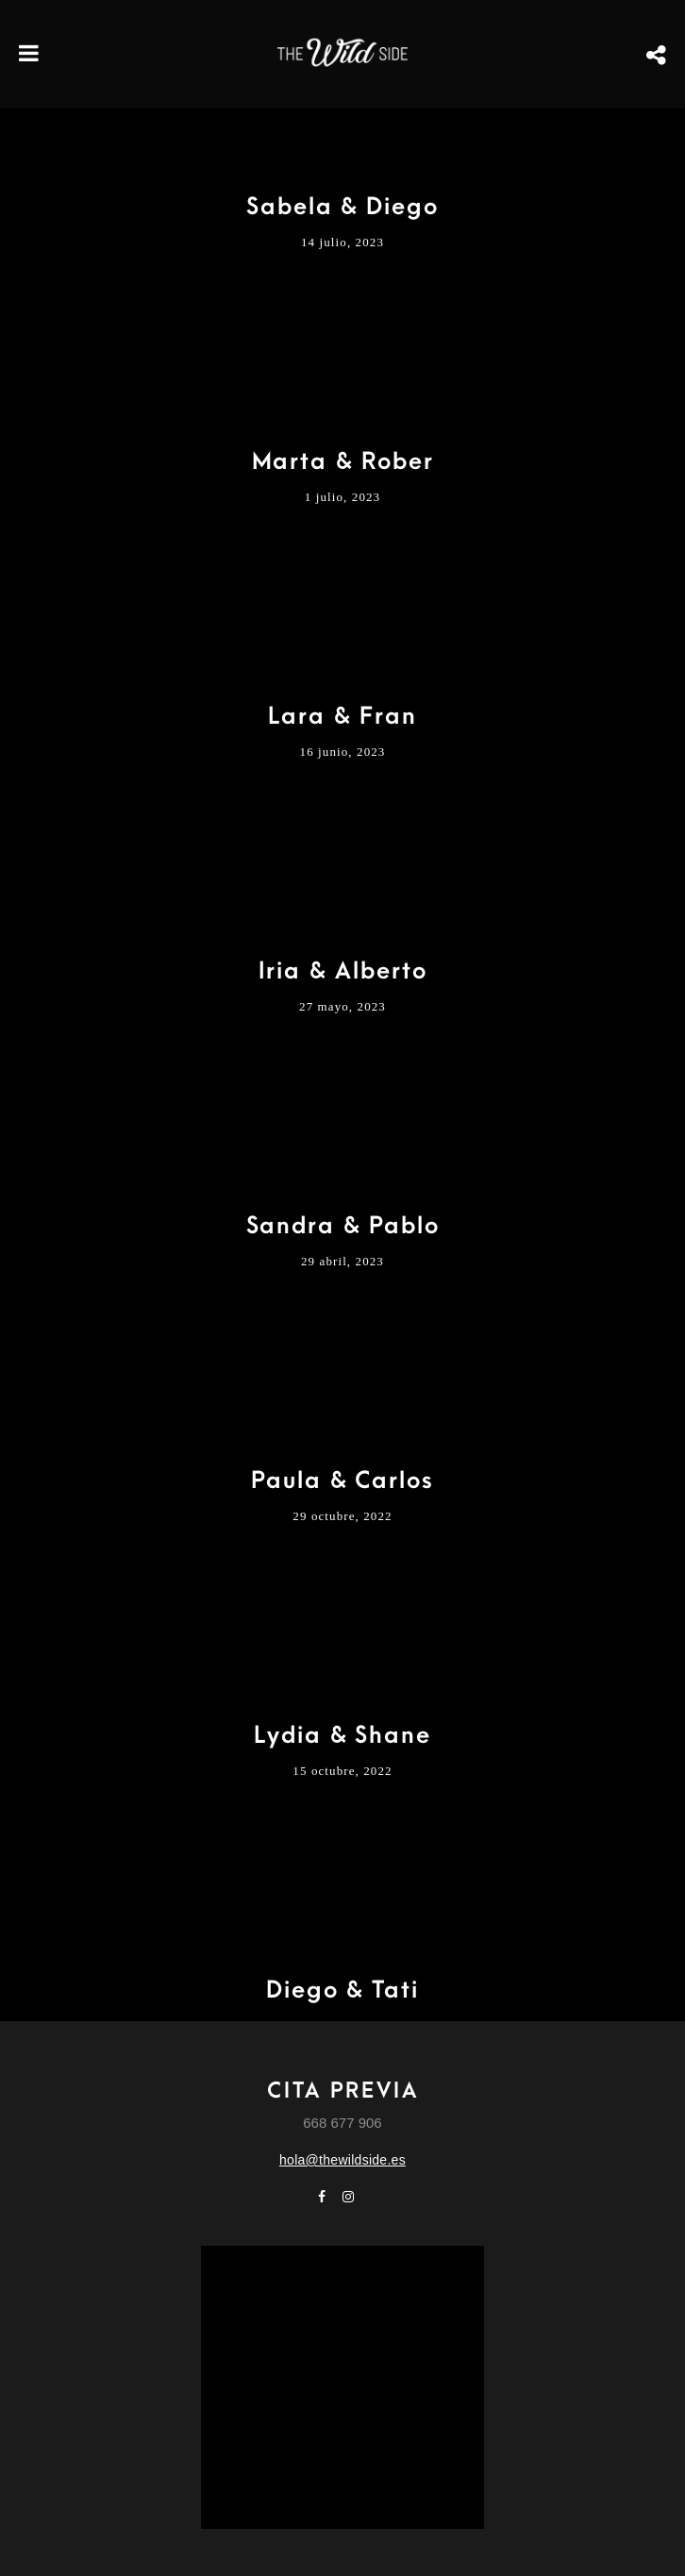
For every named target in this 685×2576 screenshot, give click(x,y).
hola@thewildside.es (342, 2159)
